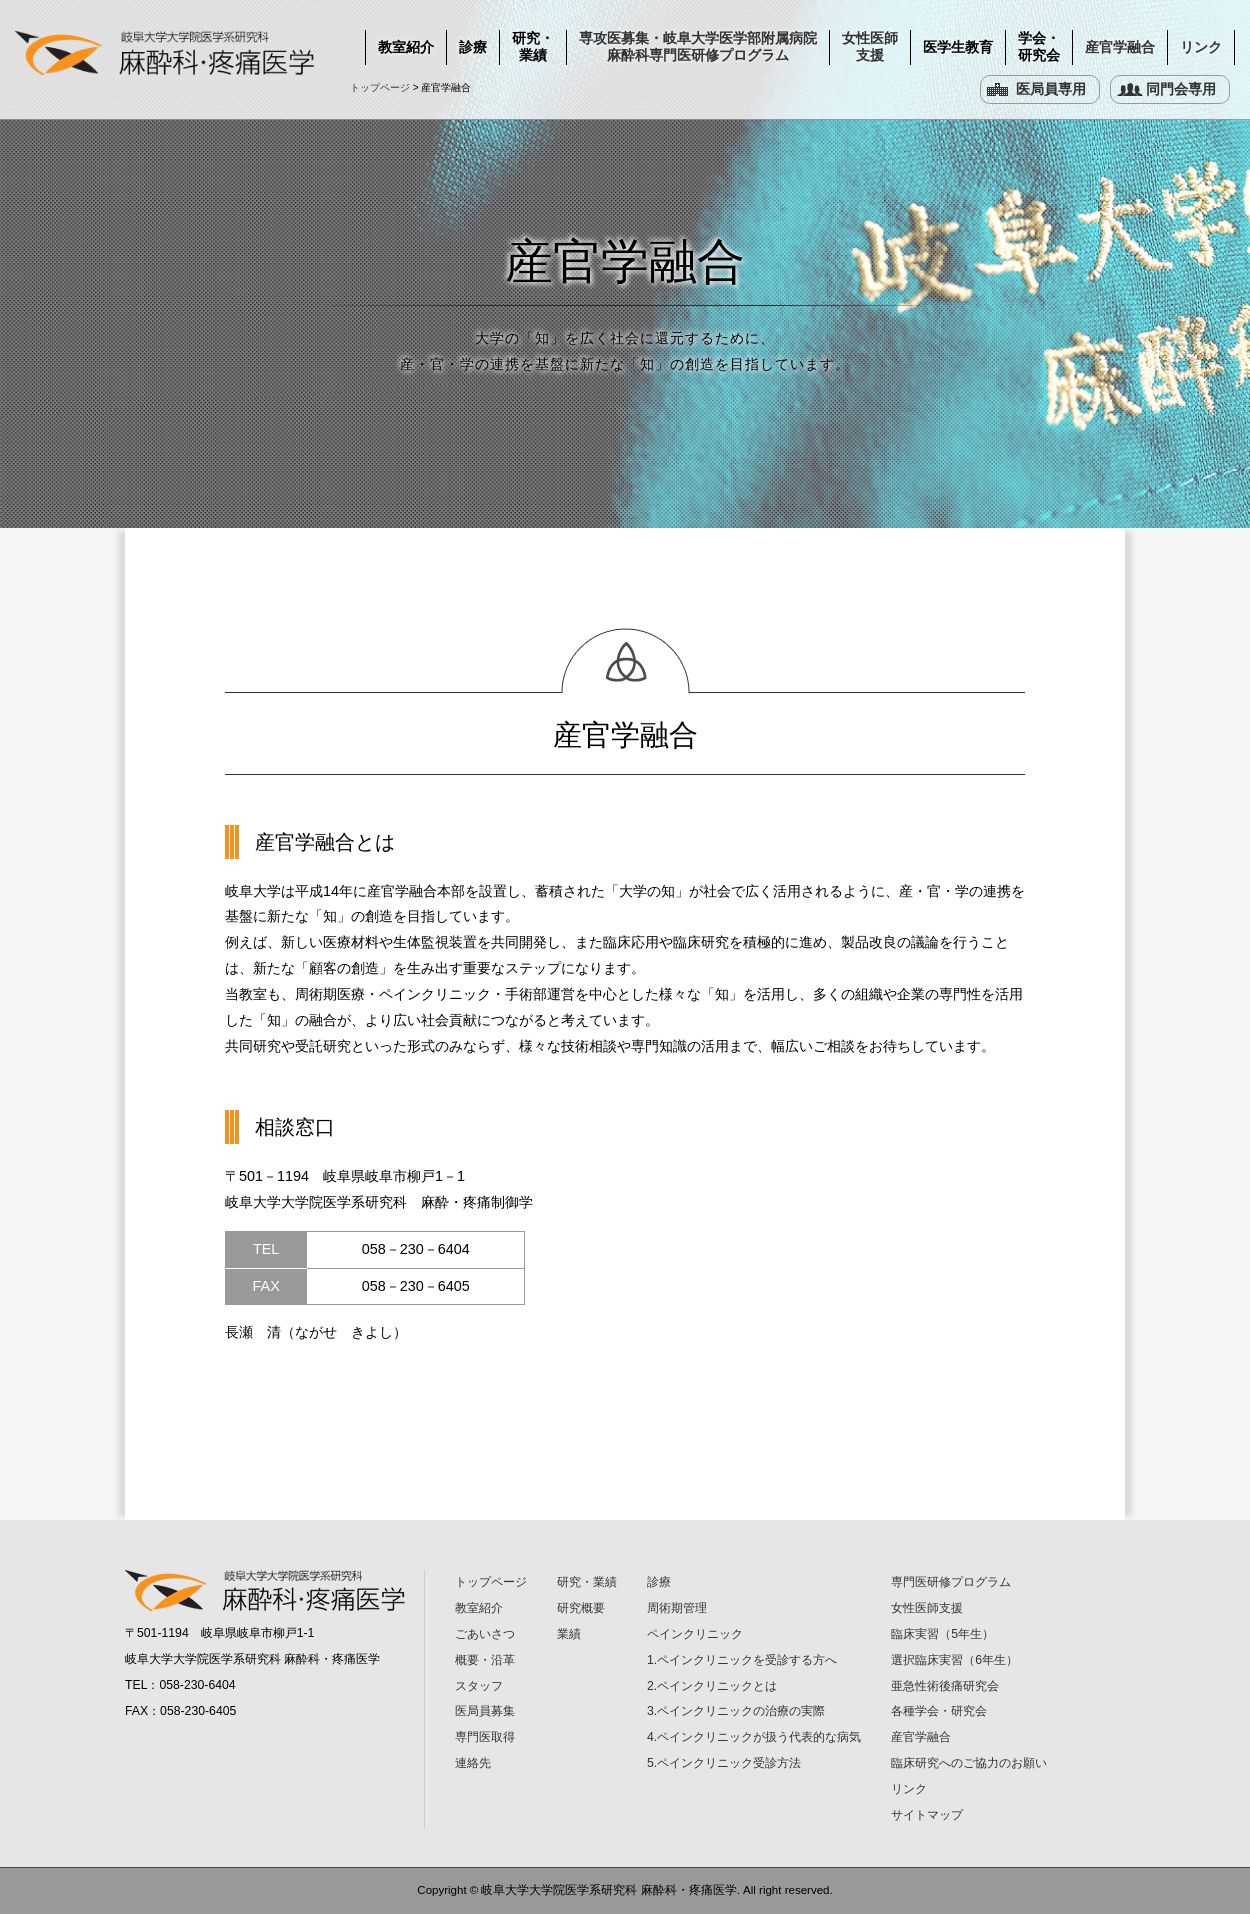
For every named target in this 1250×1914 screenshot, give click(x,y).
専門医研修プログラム (951, 1582)
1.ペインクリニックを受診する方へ (742, 1660)
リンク (1201, 47)
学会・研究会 (1039, 46)
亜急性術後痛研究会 (945, 1686)
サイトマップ (927, 1815)
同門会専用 (1181, 89)
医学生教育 (958, 47)
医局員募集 (485, 1711)
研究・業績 (533, 46)
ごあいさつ (485, 1634)
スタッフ (479, 1686)
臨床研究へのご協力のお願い (969, 1763)
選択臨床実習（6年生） (954, 1660)
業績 (569, 1634)
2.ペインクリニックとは (712, 1686)
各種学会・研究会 (939, 1711)
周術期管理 (677, 1608)
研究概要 (581, 1608)
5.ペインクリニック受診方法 (724, 1763)
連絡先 (473, 1763)
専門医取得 (485, 1737)
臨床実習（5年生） (942, 1634)
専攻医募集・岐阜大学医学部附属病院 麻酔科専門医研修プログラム (698, 46)
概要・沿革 (485, 1660)
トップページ (380, 87)
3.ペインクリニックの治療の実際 (736, 1711)
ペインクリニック (695, 1634)
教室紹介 (406, 47)
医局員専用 (1051, 89)
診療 (473, 47)
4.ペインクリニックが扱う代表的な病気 (754, 1737)
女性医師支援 (870, 46)
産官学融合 (1120, 47)
